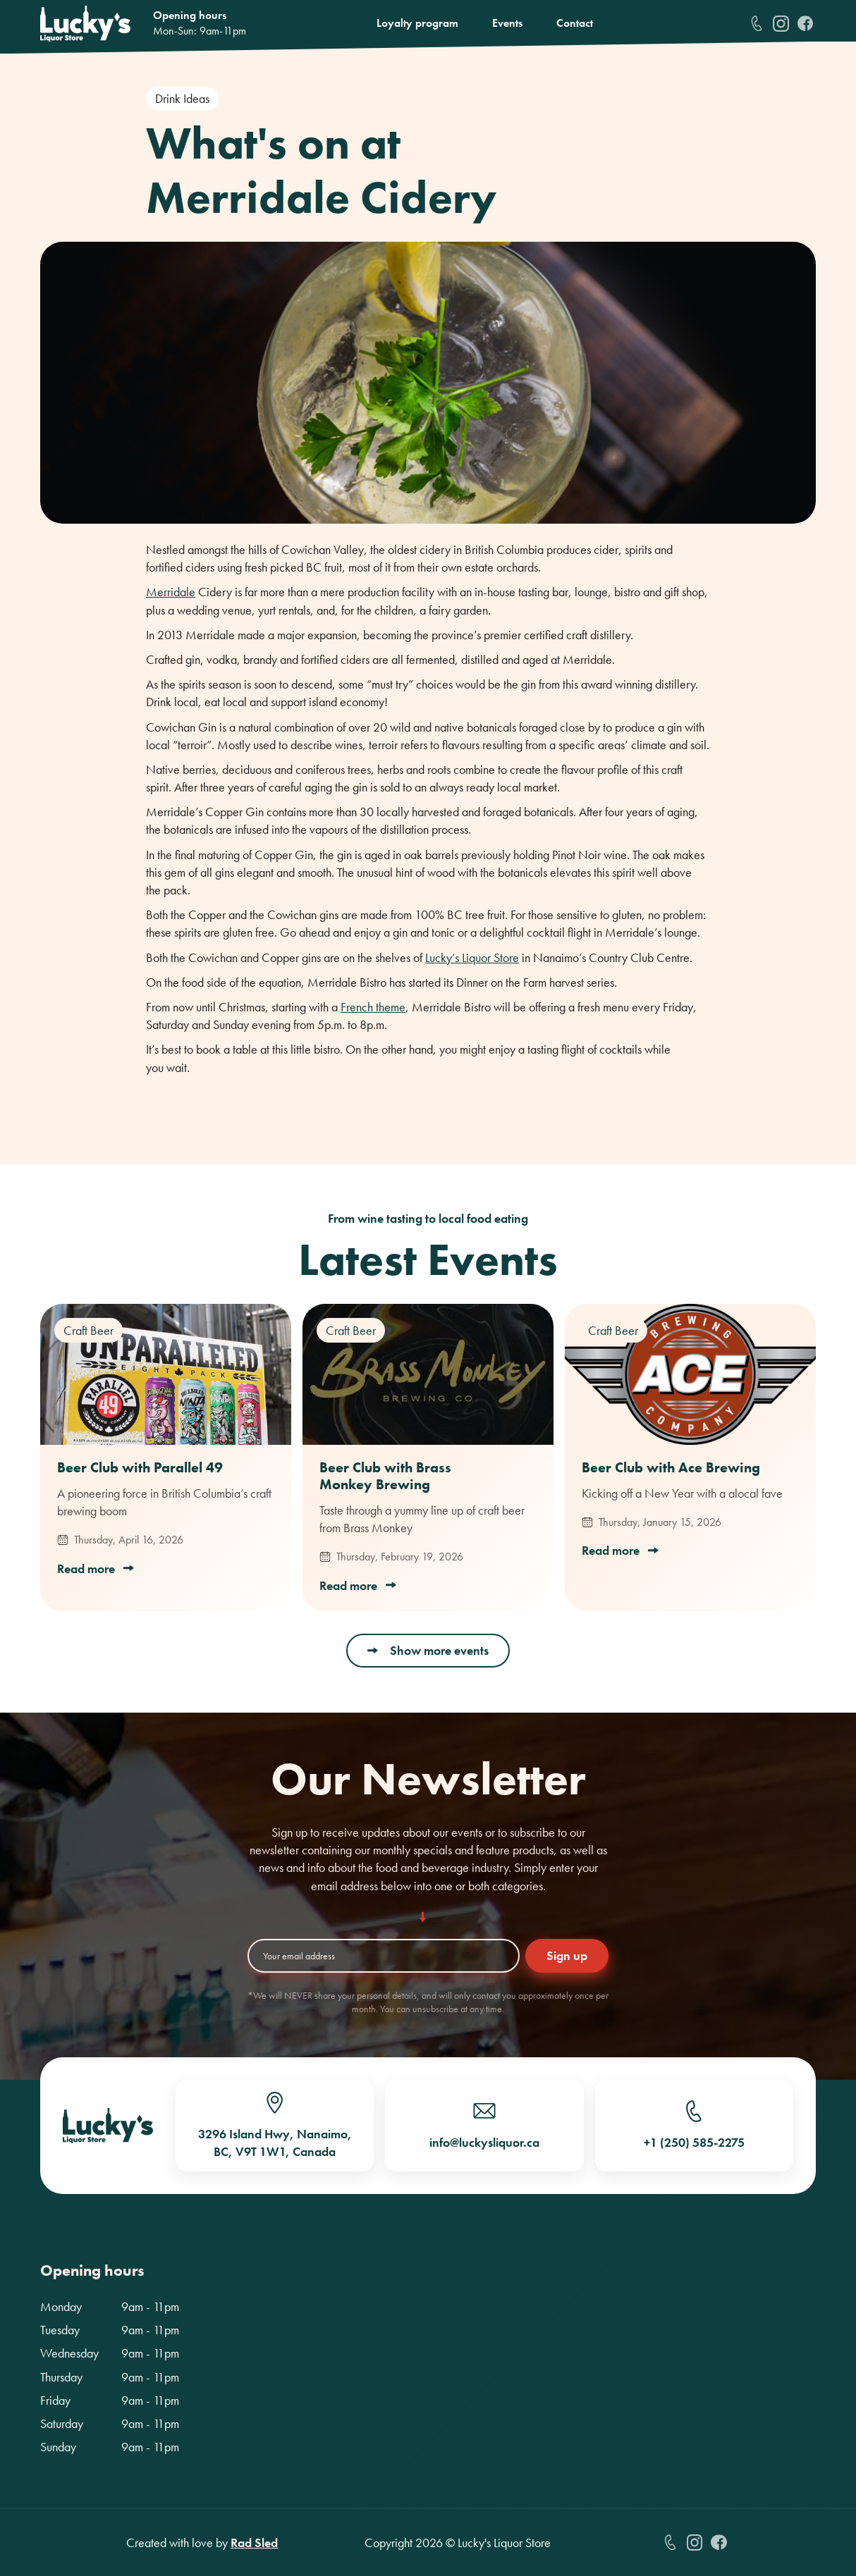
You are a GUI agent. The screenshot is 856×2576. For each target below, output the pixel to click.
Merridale (170, 592)
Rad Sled (254, 2542)
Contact (574, 23)
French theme (373, 1007)
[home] (85, 24)
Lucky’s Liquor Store (472, 957)
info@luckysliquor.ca (484, 2142)
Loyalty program (417, 23)
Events (507, 23)
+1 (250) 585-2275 (694, 2142)
